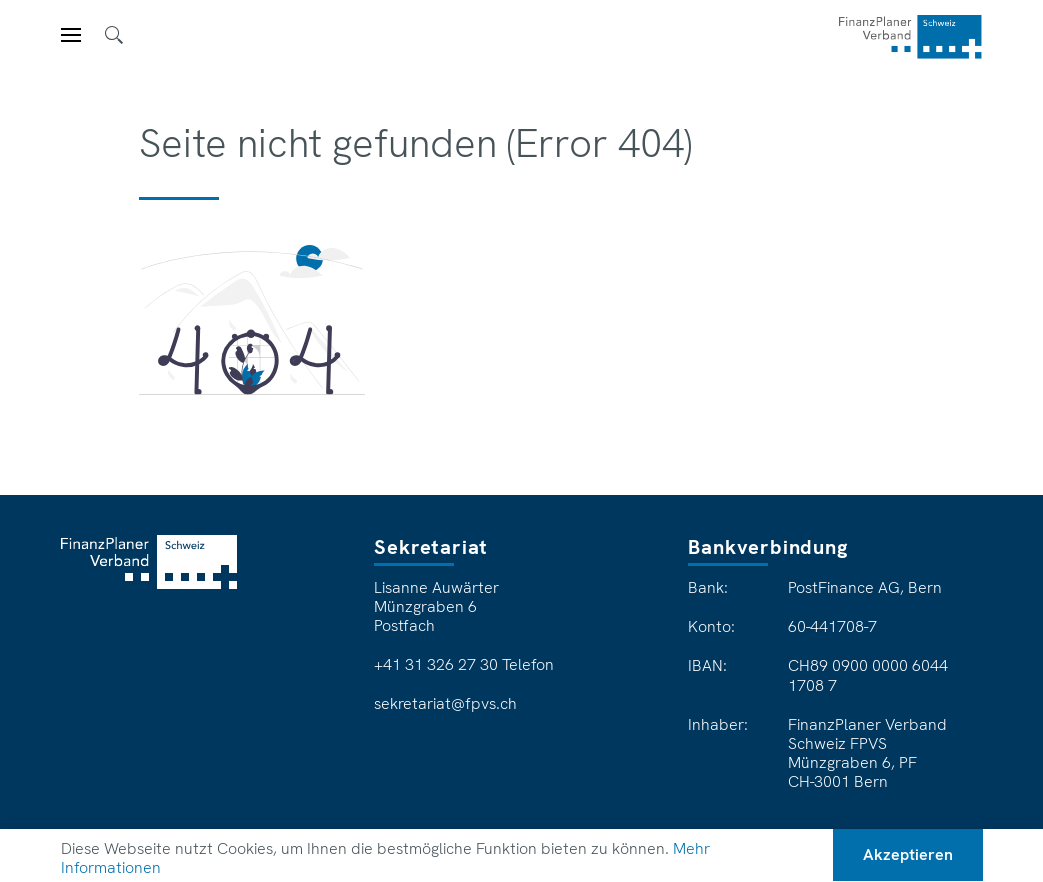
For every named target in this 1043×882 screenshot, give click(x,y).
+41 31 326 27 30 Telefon (464, 665)
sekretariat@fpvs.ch (445, 704)
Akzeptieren (908, 854)
